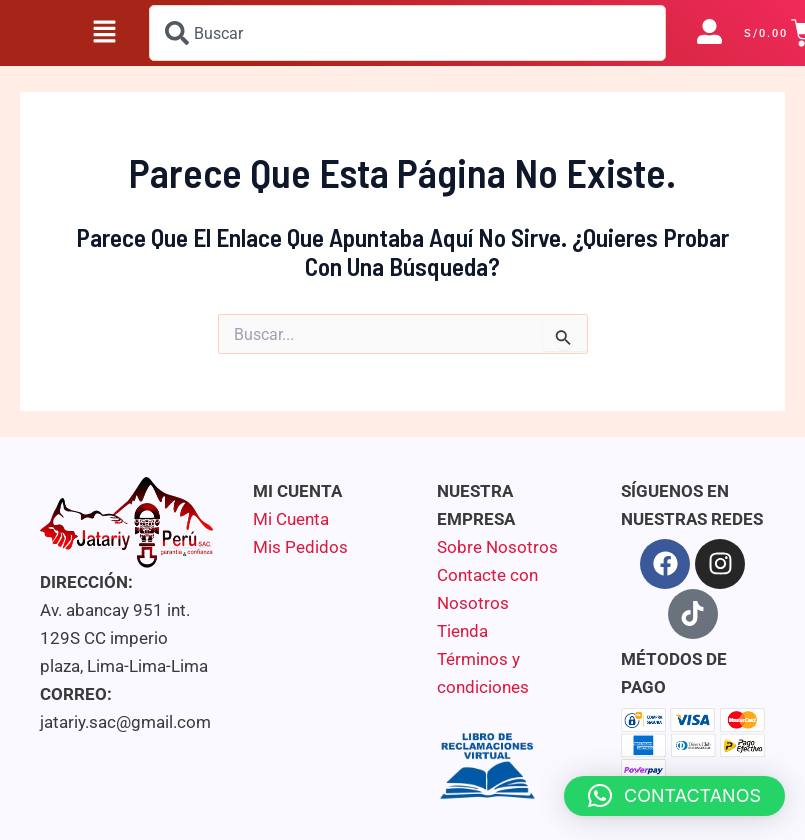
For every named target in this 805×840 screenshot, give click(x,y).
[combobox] (407, 33)
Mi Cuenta (291, 519)
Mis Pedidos (300, 547)
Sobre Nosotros (497, 547)
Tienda (462, 631)
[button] (105, 33)
